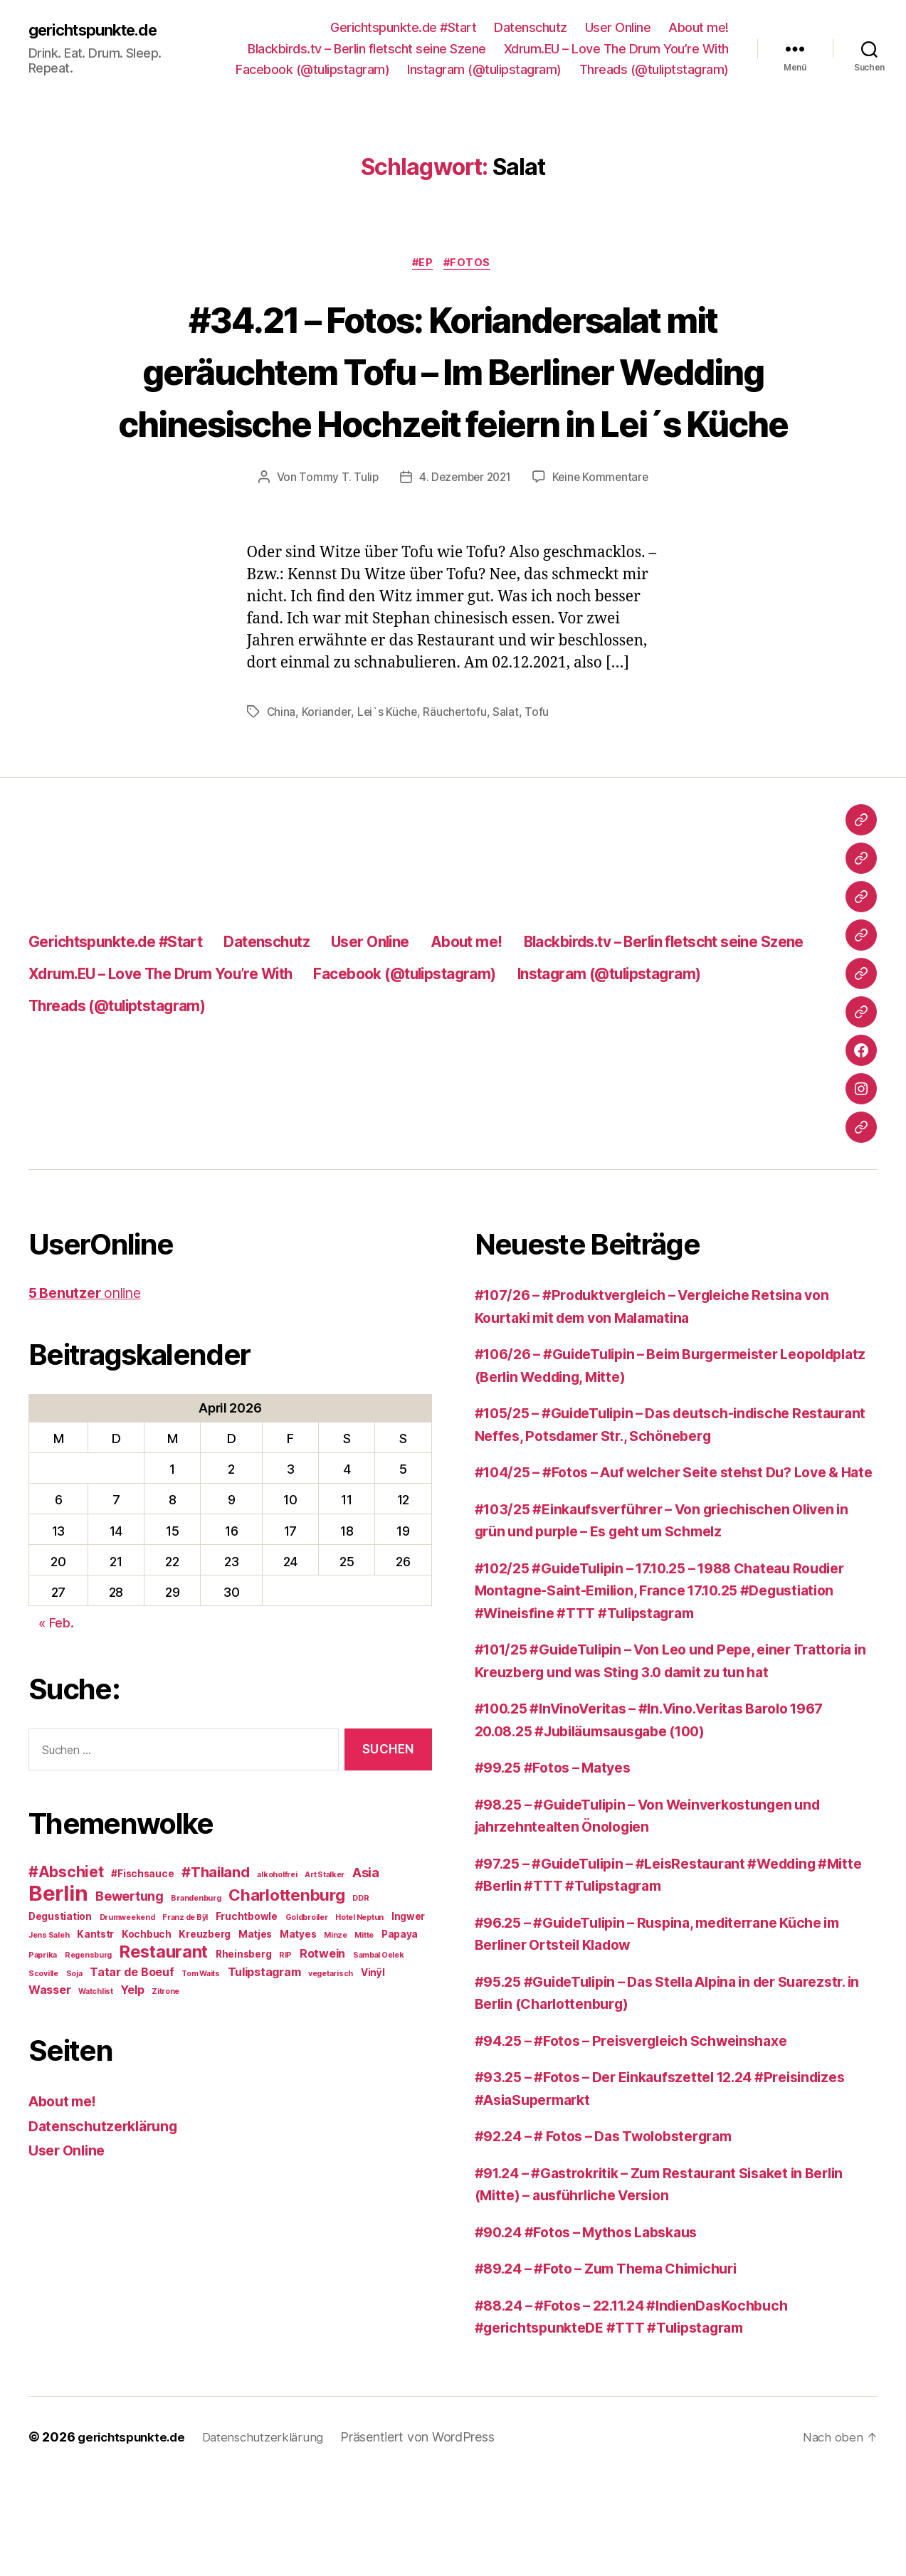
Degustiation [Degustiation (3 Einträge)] (60, 1970)
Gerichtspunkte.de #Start (403, 27)
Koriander (327, 766)
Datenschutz (530, 27)
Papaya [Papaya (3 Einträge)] (399, 1988)
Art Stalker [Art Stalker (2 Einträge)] (324, 1928)
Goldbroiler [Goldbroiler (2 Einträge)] (306, 1971)
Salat (509, 766)
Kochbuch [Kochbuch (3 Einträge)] (147, 1988)
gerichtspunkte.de (99, 29)
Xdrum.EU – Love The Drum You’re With (616, 48)
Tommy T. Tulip (334, 531)
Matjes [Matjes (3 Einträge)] (255, 1988)
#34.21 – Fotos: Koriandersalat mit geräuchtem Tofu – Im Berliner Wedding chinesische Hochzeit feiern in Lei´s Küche (453, 397)
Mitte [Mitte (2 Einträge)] (364, 1989)
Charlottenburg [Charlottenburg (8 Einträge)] (286, 1948)
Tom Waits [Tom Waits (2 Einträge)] (200, 2027)
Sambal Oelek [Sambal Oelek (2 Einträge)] (378, 2009)
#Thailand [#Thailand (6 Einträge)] (215, 1926)
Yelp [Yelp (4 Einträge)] (132, 2044)
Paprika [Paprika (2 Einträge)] (42, 2009)
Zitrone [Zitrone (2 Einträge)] (165, 2045)
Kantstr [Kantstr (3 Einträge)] (95, 1988)
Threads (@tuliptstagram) (654, 69)
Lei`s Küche (388, 766)
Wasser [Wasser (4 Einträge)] (49, 2044)
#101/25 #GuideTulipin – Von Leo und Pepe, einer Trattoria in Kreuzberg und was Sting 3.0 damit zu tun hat (663, 1748)
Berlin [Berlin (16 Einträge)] (58, 1947)
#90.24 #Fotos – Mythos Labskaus (597, 2331)
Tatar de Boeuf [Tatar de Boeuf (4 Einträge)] (132, 2026)
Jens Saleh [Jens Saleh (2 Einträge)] (48, 1989)
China (282, 766)
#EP (422, 264)
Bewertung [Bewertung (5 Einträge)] (129, 1950)
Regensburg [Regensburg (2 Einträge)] (88, 2009)
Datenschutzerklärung (108, 2180)
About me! (698, 27)
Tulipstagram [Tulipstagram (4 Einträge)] (264, 2026)
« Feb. (55, 1676)
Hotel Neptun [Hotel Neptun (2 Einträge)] (359, 1971)
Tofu (540, 766)
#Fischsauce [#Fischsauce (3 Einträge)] (142, 1927)
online (89, 1347)
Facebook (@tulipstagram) (312, 69)
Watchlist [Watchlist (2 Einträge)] (95, 2045)
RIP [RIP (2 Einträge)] (285, 2009)
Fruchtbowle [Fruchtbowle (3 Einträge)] (247, 1970)
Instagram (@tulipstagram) (484, 69)
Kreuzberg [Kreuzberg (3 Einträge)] (205, 1988)
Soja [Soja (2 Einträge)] (74, 2027)
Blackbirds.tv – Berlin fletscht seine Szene (367, 48)
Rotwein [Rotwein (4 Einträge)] (322, 2007)
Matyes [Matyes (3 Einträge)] (298, 1988)
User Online (618, 27)
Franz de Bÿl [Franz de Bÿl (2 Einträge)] (185, 1971)
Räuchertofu (457, 766)
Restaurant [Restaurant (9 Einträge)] (164, 2005)
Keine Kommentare (603, 531)
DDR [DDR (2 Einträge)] (360, 1952)
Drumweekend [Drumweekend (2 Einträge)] (127, 1971)
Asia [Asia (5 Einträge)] (365, 1926)
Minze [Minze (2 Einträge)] (335, 1989)
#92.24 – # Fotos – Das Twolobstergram (616, 2235)
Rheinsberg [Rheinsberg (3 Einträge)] (243, 2008)
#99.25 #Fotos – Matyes (560, 1866)
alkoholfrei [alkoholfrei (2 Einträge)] (277, 1928)
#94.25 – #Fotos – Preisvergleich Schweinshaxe (645, 2139)
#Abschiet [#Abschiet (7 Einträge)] (66, 1926)
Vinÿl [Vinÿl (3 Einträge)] (373, 2026)
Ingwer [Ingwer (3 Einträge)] (408, 1970)
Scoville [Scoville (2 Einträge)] (43, 2027)
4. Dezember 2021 (463, 531)
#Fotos (471, 264)
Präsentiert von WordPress (430, 2535)
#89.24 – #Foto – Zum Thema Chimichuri (619, 2367)
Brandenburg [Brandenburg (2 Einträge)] (196, 1952)
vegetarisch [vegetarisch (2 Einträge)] (330, 2027)
